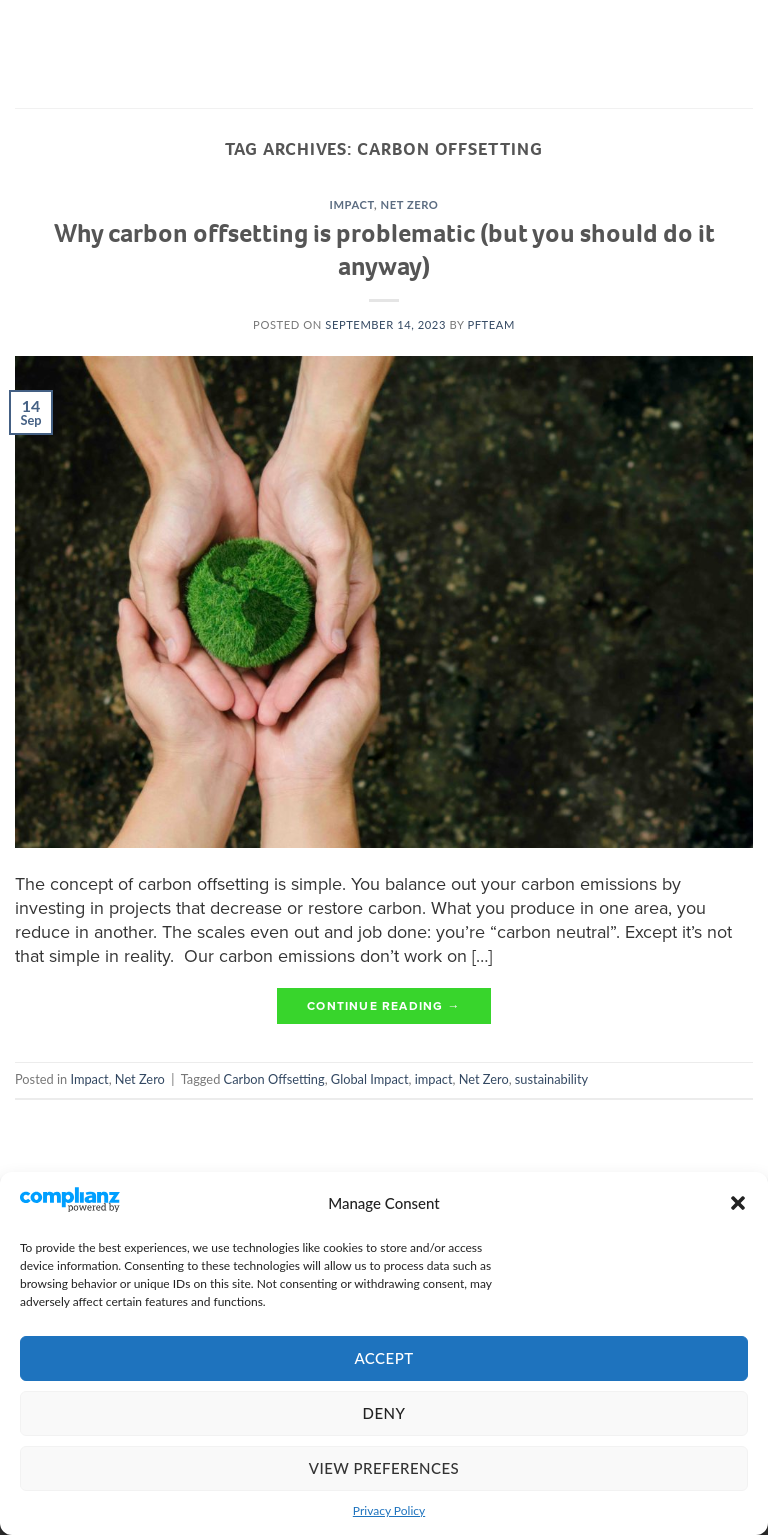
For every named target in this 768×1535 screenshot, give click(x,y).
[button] (738, 1203)
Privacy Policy (389, 1510)
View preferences (384, 1468)
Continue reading (384, 1006)
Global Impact (370, 1079)
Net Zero (410, 204)
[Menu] (30, 54)
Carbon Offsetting (274, 1079)
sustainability (551, 1079)
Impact (352, 204)
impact (434, 1079)
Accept (383, 1358)
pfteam (490, 324)
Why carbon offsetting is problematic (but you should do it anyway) (384, 249)
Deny (384, 1413)
